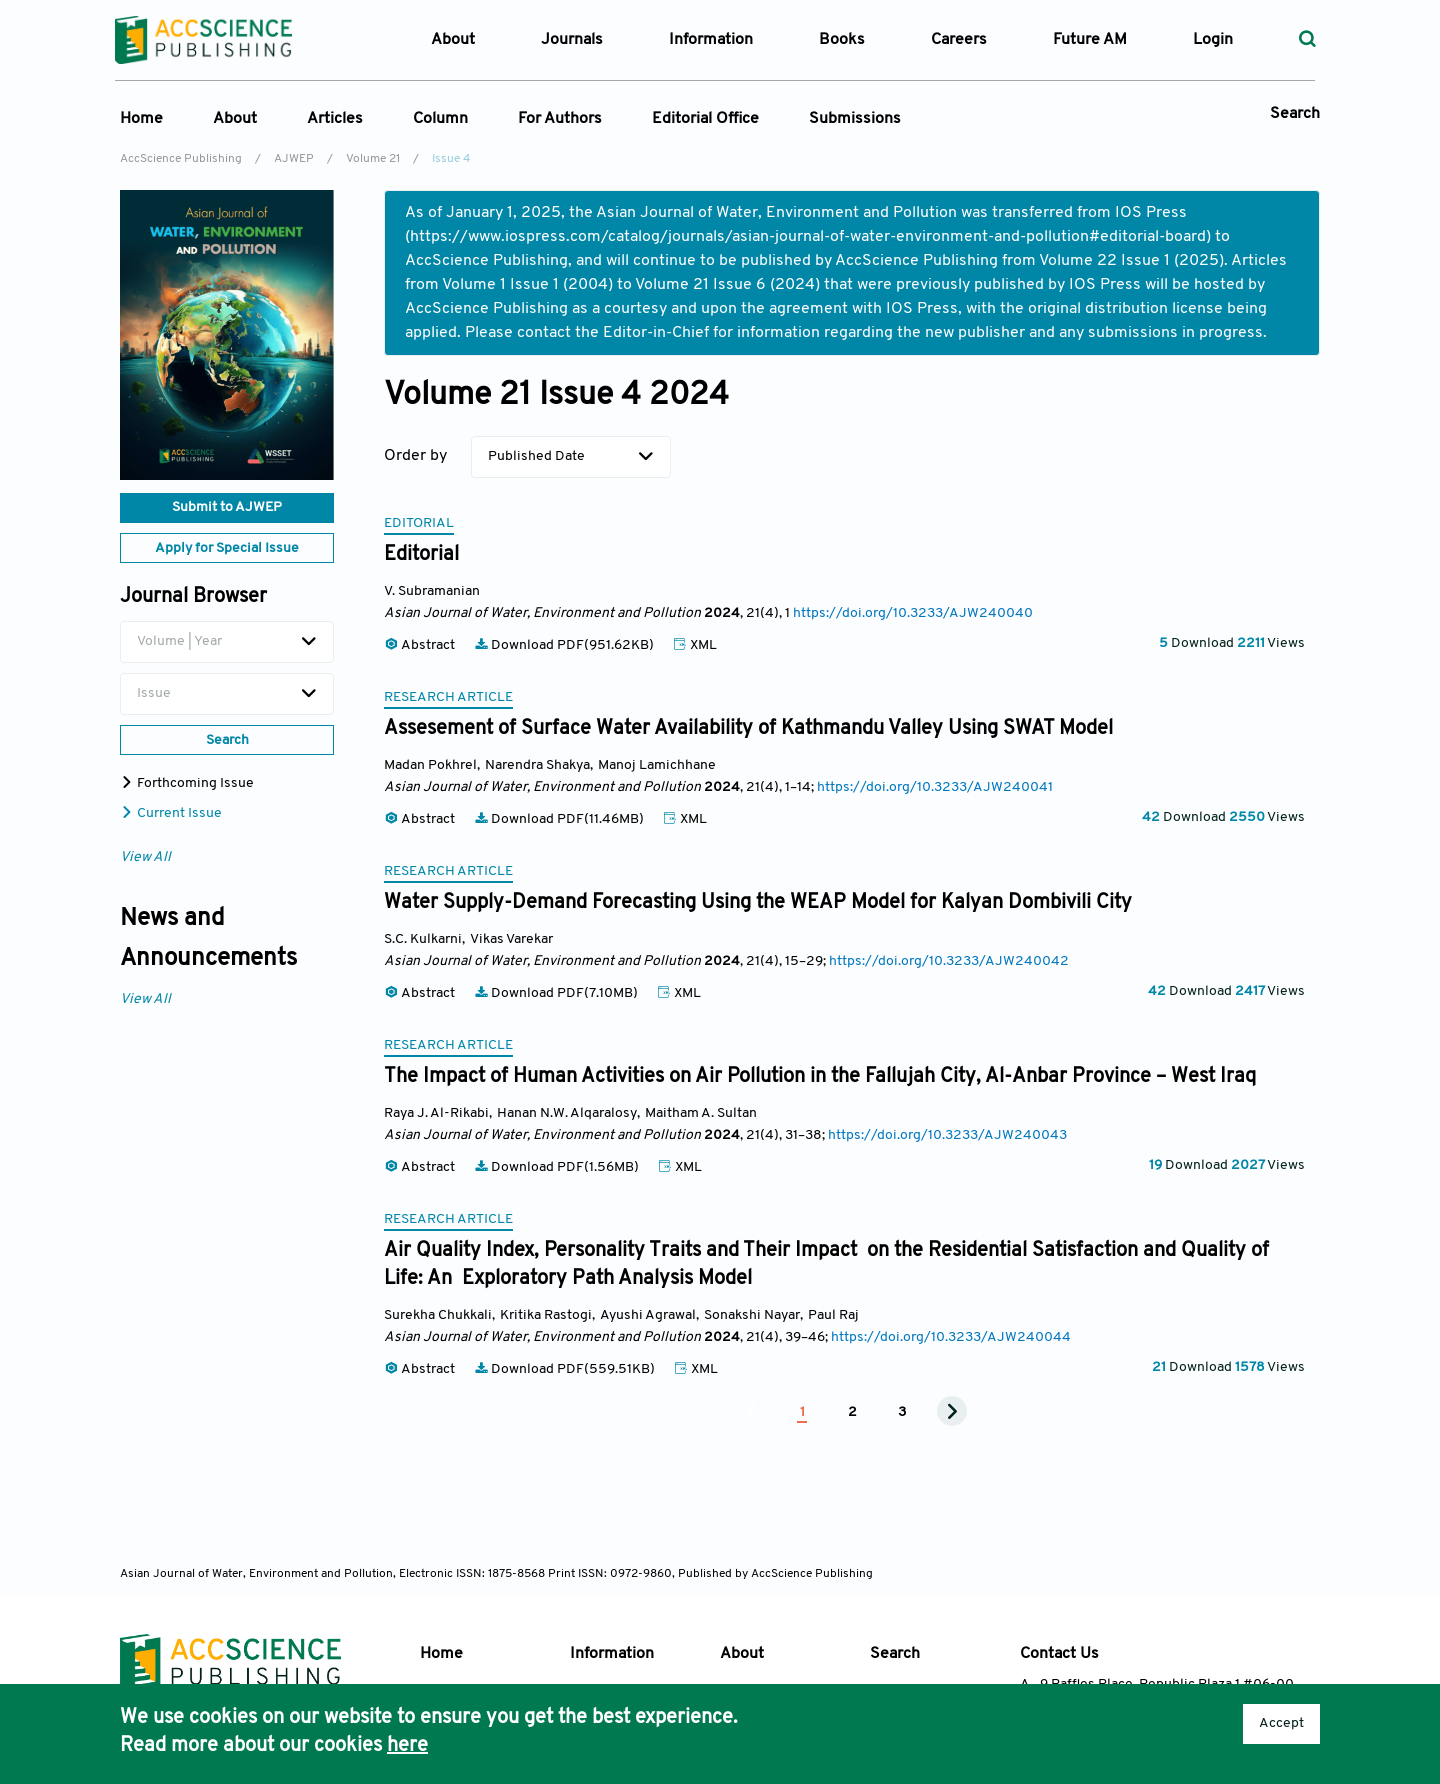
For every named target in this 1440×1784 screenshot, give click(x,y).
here (407, 1746)
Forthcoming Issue (187, 783)
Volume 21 (373, 159)
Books (842, 40)
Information (612, 1654)
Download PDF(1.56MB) (558, 1167)
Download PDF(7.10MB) (557, 993)
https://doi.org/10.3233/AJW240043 (947, 1135)
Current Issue (171, 813)
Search (1295, 114)
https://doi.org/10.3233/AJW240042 (949, 961)
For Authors (560, 119)
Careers (959, 40)
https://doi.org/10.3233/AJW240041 (935, 787)
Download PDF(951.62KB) (565, 645)
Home (141, 119)
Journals (572, 40)
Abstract (421, 645)
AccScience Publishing (181, 159)
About (235, 119)
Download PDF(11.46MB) (560, 819)
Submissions (855, 119)
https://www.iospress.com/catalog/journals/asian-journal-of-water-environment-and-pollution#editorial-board (808, 237)
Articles (335, 119)
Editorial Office (705, 119)
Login (1213, 40)
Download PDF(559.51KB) (566, 1369)
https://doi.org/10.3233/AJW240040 (913, 613)
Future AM (1090, 40)
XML (695, 645)
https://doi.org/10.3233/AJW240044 (951, 1337)
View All (145, 857)
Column (440, 119)
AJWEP (294, 159)
